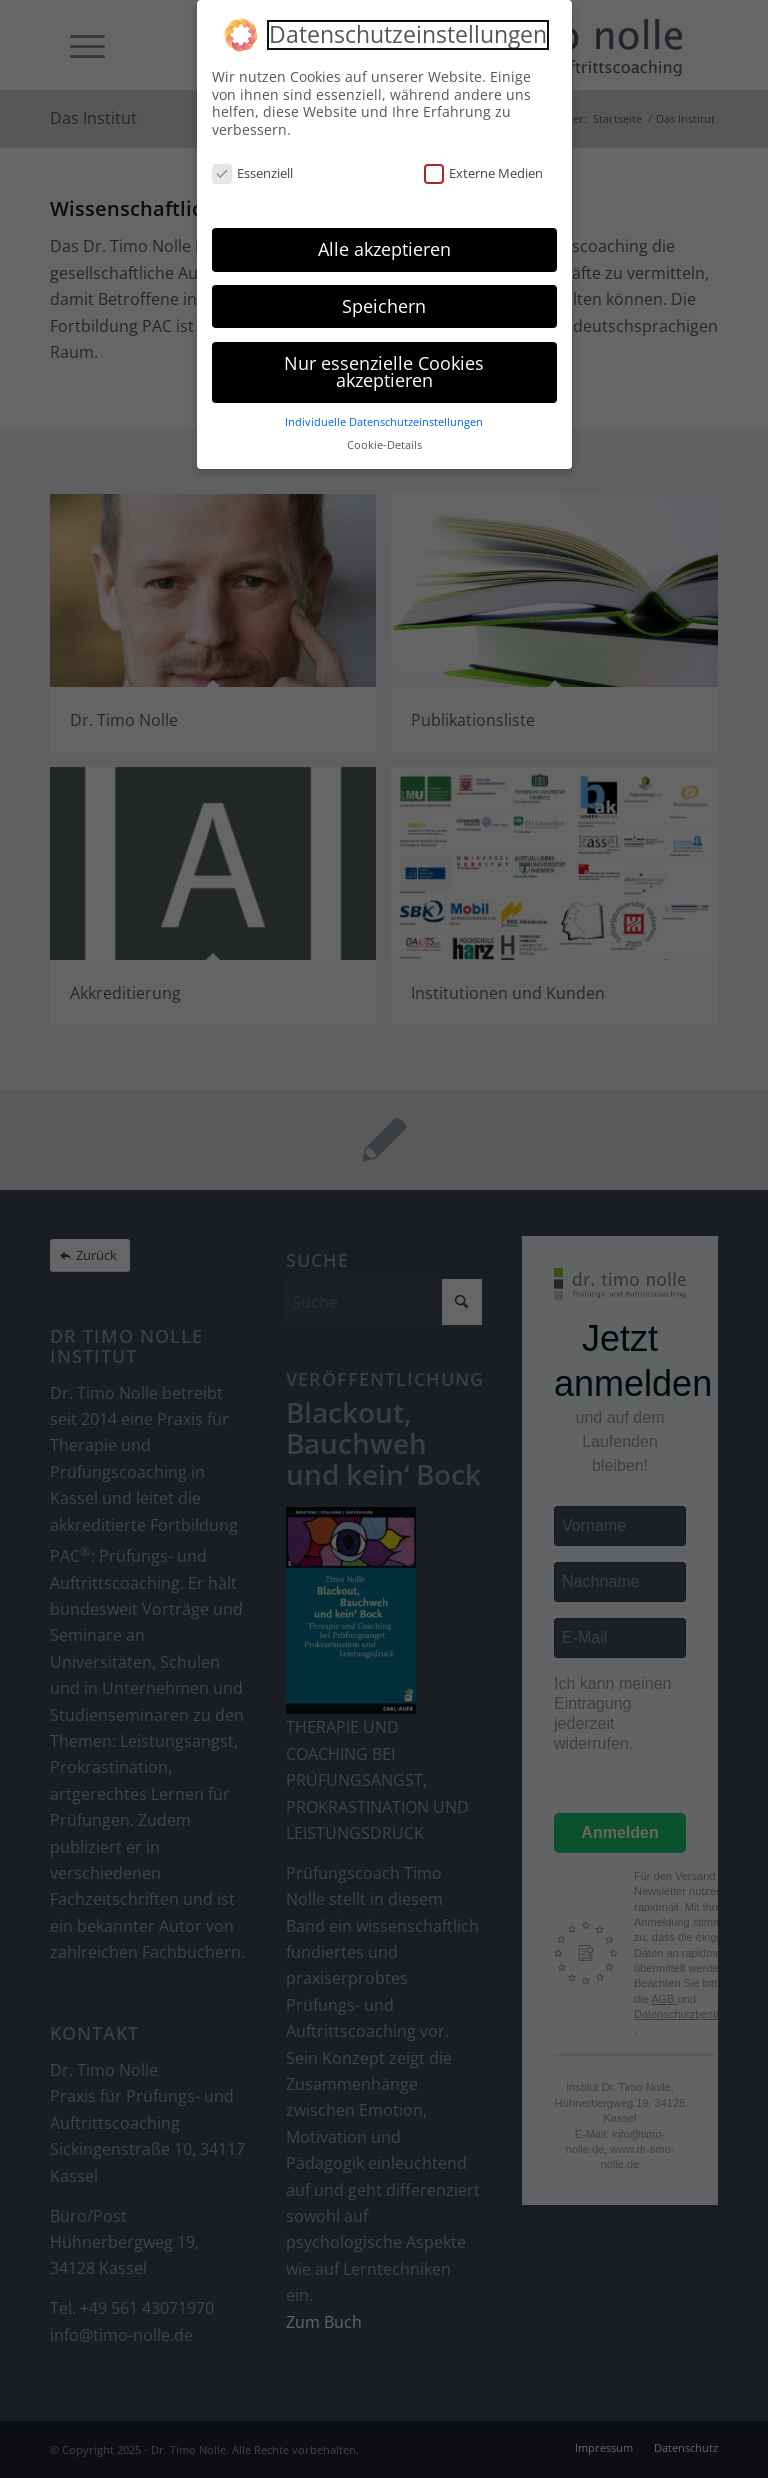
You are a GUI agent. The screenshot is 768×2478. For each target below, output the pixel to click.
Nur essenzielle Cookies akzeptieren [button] (384, 372)
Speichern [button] (384, 306)
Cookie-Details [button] (384, 445)
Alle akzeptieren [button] (384, 249)
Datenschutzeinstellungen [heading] (408, 35)
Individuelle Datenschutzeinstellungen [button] (384, 422)
